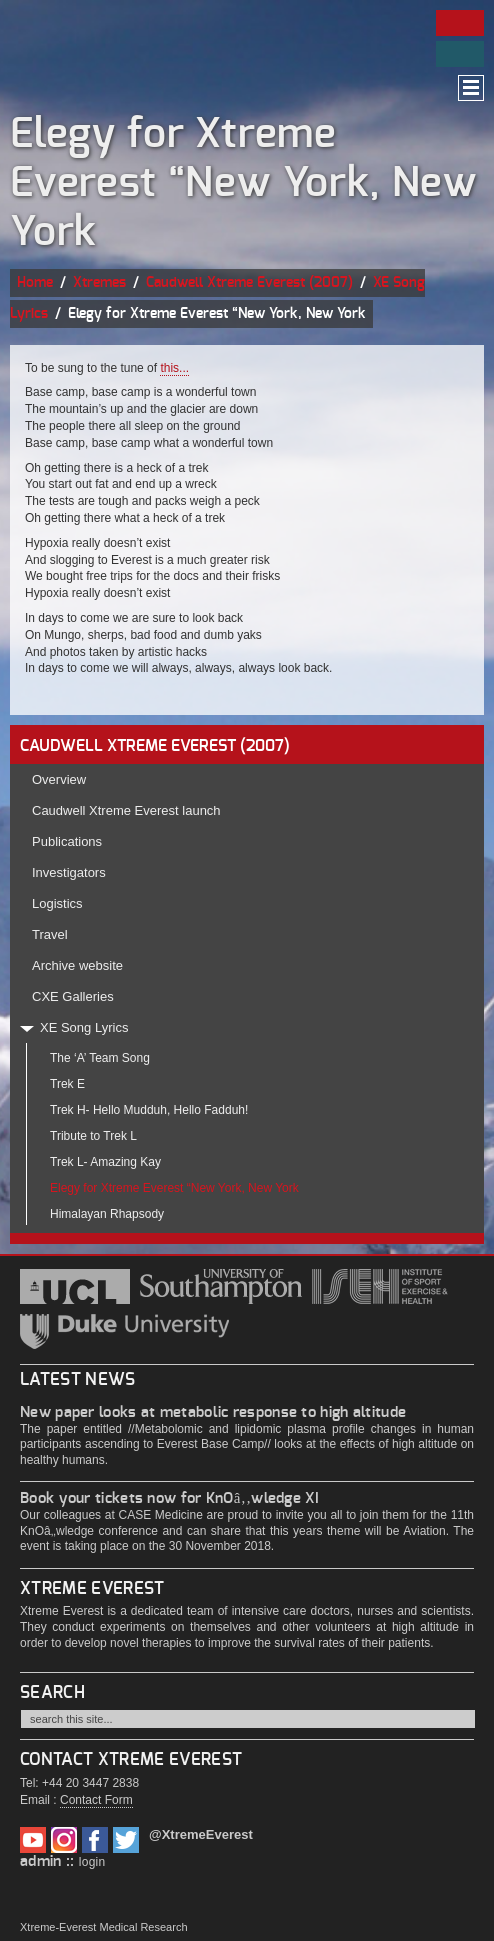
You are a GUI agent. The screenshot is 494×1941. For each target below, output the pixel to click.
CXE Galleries (73, 996)
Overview (59, 779)
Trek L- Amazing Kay (105, 1162)
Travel (50, 934)
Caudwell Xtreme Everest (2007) (249, 283)
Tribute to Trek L (93, 1136)
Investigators (69, 872)
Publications (67, 841)
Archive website (77, 965)
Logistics (57, 903)
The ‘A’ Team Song (100, 1058)
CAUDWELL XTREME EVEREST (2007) (155, 746)
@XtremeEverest (201, 1834)
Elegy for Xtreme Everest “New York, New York (174, 1188)
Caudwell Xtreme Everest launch (126, 810)
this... (174, 368)
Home (35, 283)
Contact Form (96, 1800)
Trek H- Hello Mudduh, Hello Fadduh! (149, 1110)
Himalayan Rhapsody (107, 1214)
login (92, 1862)
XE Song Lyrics (84, 1027)
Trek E (67, 1084)
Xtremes (99, 283)
